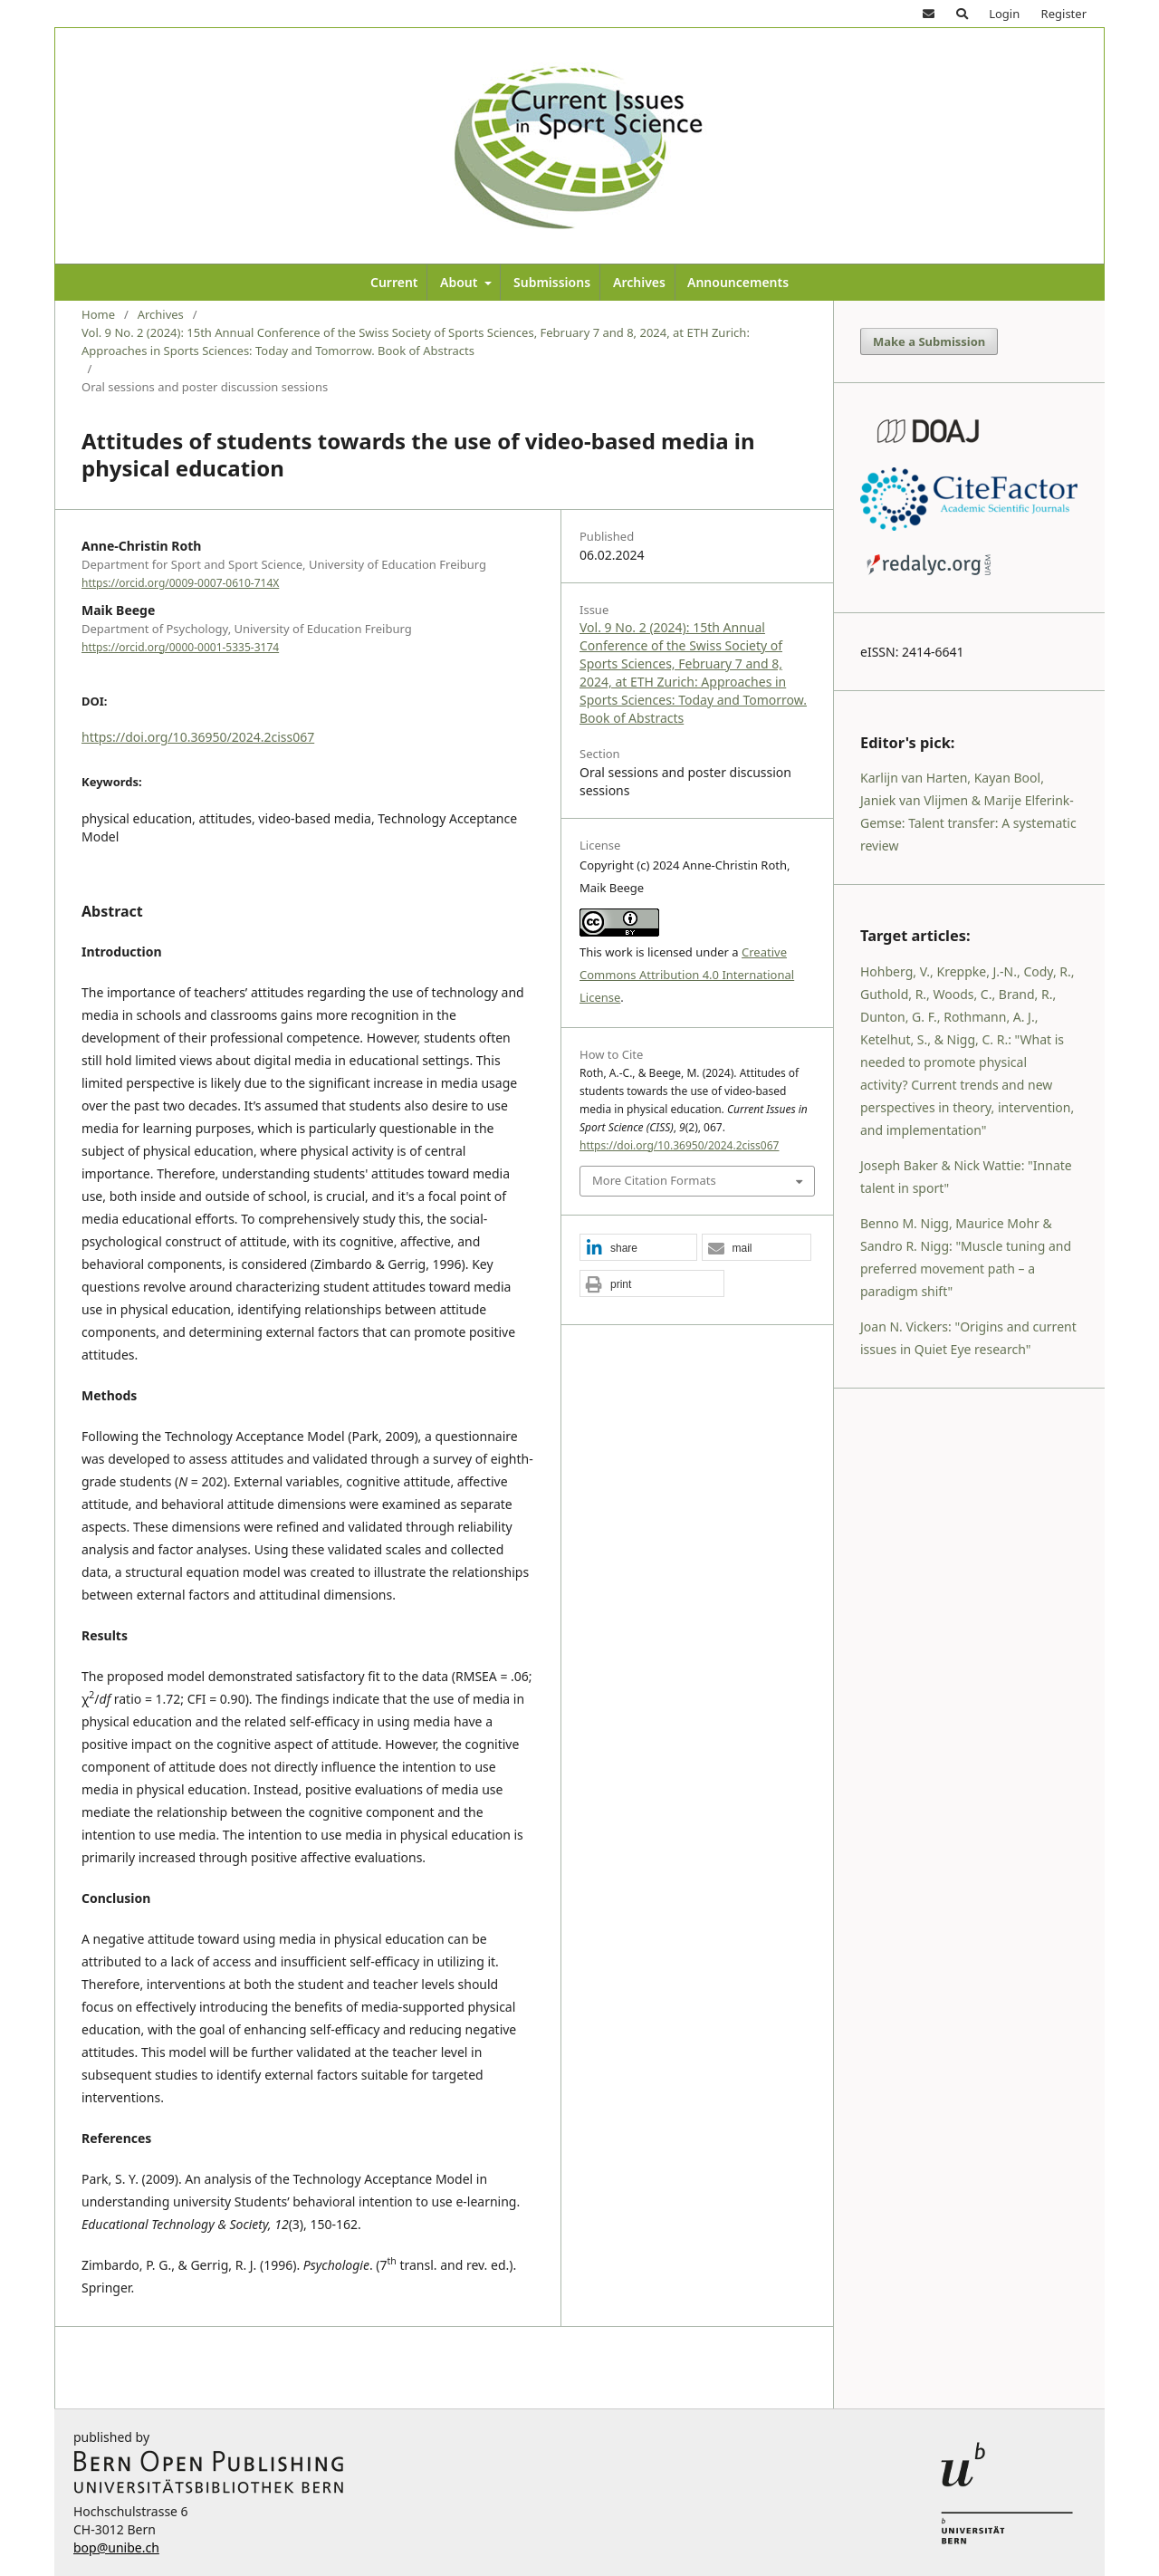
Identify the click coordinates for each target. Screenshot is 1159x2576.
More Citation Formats (654, 1180)
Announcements (738, 282)
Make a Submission (929, 341)
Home (98, 314)
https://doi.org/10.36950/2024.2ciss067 (197, 736)
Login (1004, 13)
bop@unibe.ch (116, 2547)
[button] (638, 1248)
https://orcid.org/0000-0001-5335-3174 (180, 647)
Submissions (551, 282)
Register (1064, 13)
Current (394, 282)
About (460, 282)
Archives (639, 282)
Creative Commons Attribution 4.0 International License (687, 974)
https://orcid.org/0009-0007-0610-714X (180, 583)
